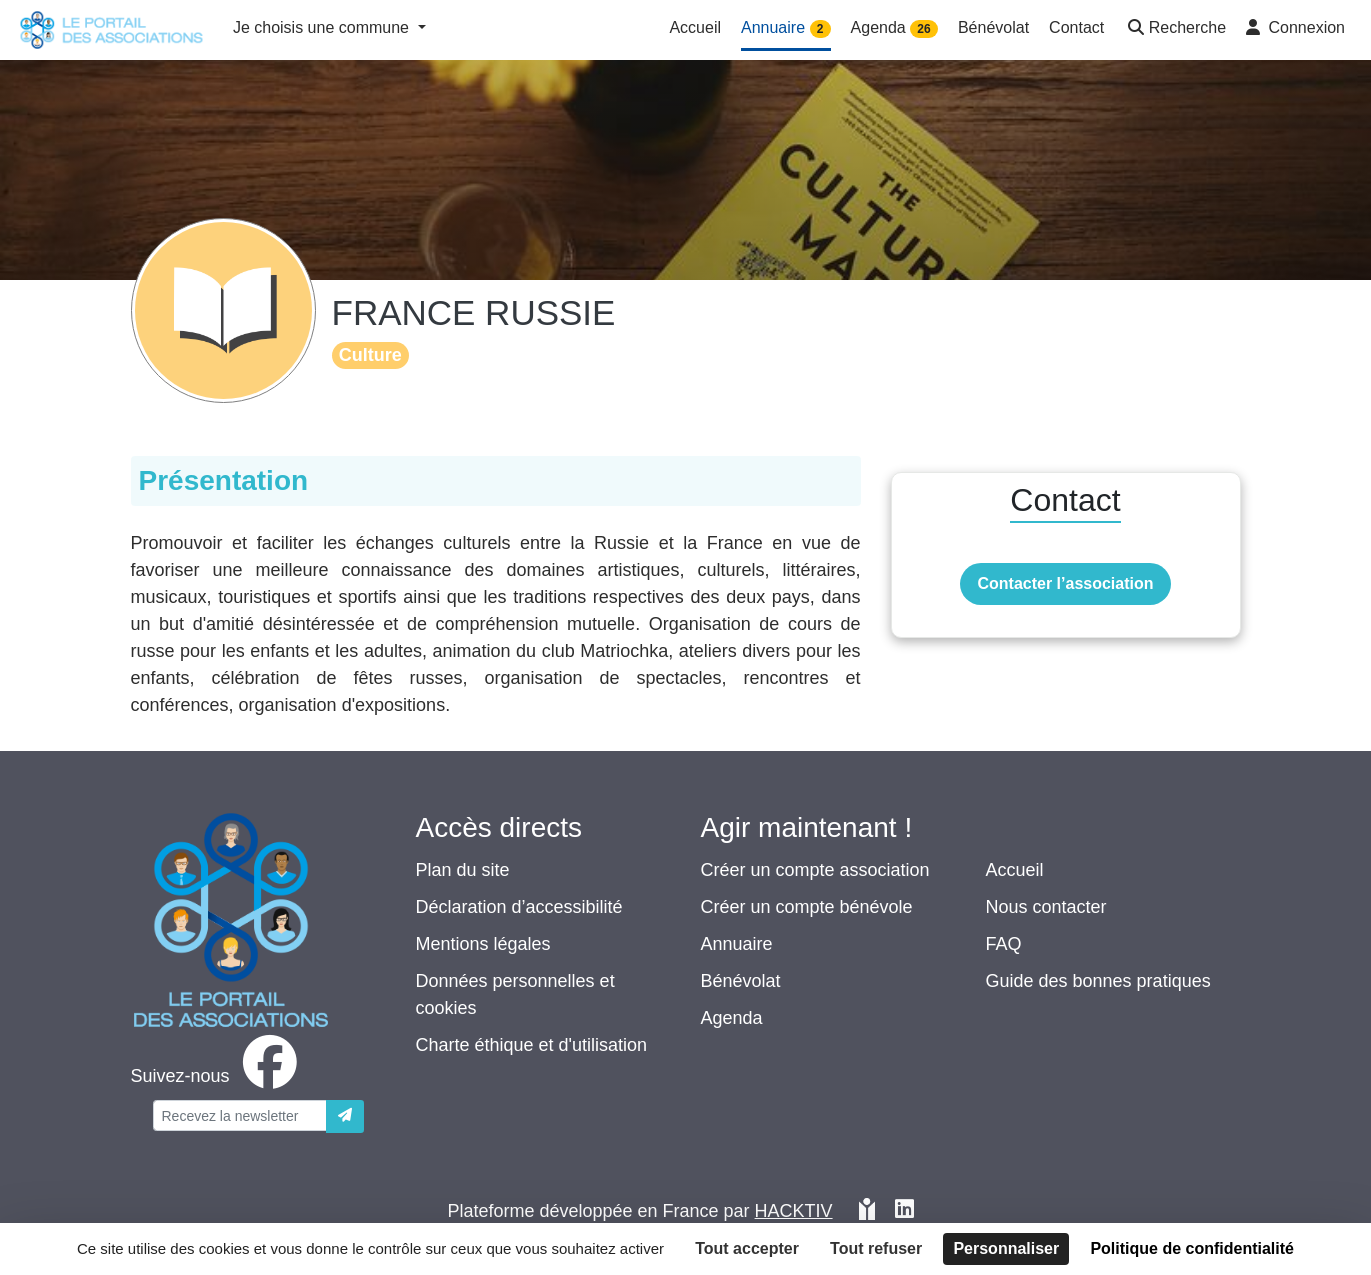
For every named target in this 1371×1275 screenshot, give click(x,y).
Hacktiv (794, 1211)
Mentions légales (483, 944)
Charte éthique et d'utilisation (532, 1045)
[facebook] (218, 1076)
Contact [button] (1076, 27)
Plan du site (463, 870)
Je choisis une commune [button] (323, 27)
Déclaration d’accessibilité (519, 907)
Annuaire (737, 944)
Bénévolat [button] (993, 27)
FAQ (1004, 944)
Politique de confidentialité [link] (1192, 1248)
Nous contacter (1046, 907)
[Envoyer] (345, 1116)
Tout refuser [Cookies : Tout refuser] (876, 1248)
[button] (1175, 29)
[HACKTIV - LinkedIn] (904, 1211)
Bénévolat (741, 981)
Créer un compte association (815, 870)
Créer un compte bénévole (807, 907)
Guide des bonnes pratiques (1098, 981)
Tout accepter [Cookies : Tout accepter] (747, 1248)
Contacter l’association (1065, 583)
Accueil (1015, 870)
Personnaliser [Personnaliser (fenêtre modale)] (1006, 1248)
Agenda (732, 1018)
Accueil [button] (695, 27)
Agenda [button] (894, 28)
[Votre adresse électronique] (240, 1115)
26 (923, 29)
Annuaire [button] (786, 28)
